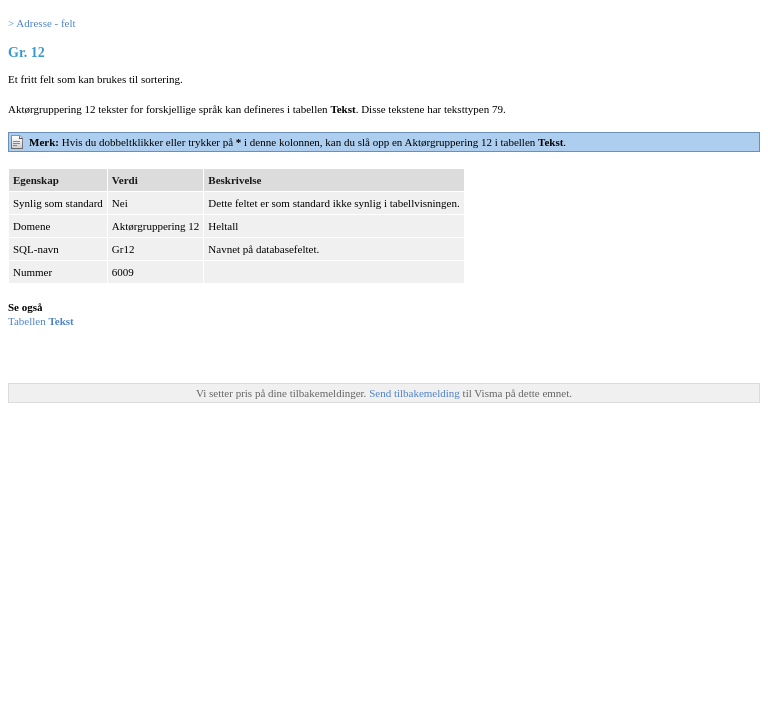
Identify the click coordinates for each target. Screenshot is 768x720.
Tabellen (41, 321)
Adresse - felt (45, 23)
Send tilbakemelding (415, 393)
